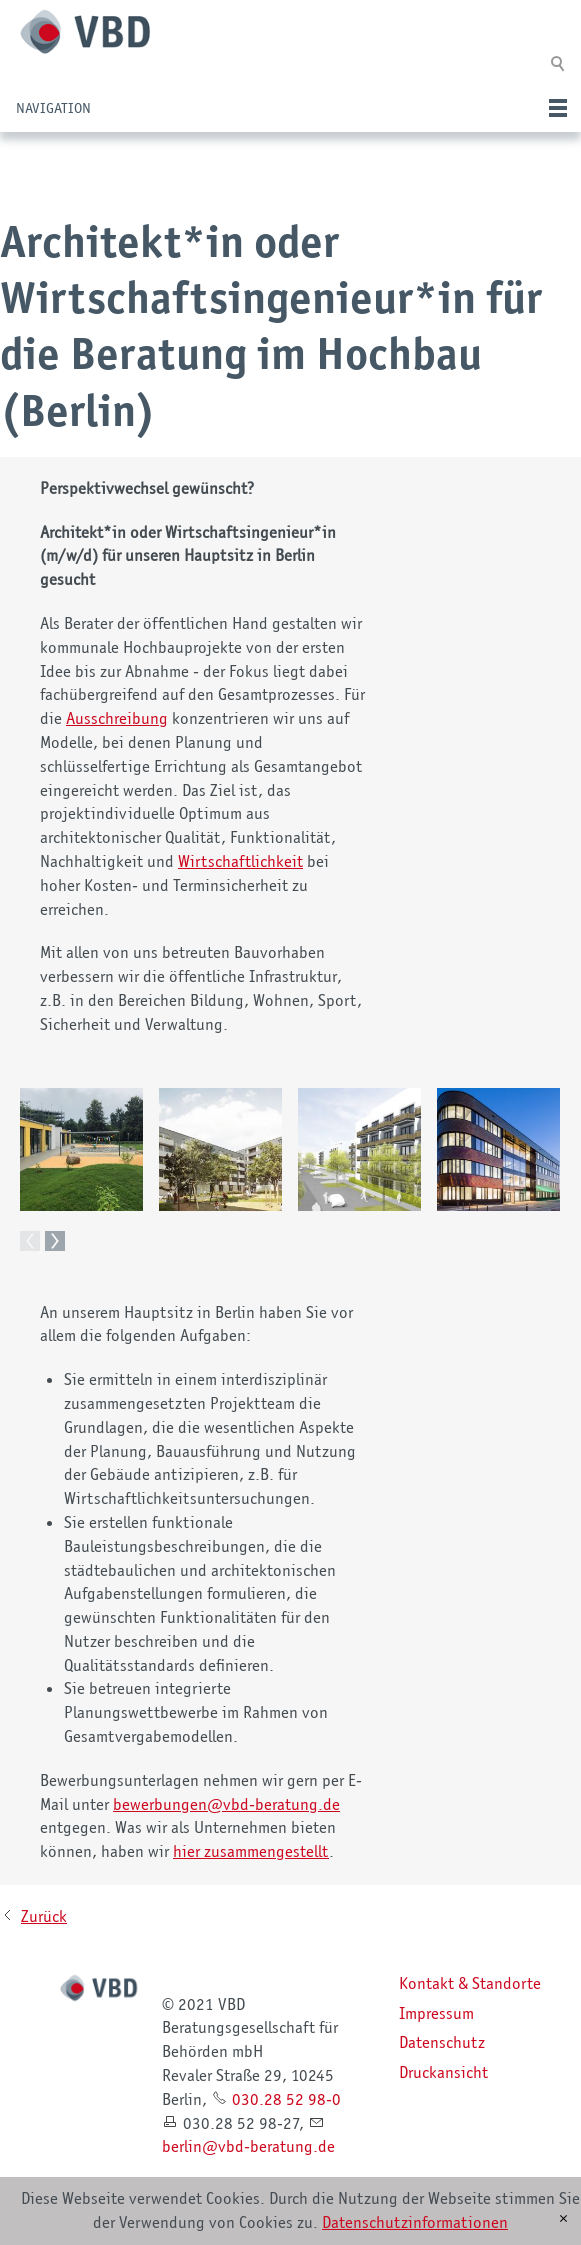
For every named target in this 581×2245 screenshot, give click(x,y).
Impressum (436, 2013)
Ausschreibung (117, 718)
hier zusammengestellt (251, 1851)
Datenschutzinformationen (415, 2222)
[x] (563, 2219)
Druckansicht (443, 2072)
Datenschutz (442, 2042)
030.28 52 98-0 (286, 2099)
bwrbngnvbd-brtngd (226, 1804)
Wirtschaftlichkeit (240, 861)
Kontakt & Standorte (470, 1983)
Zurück (44, 1916)
